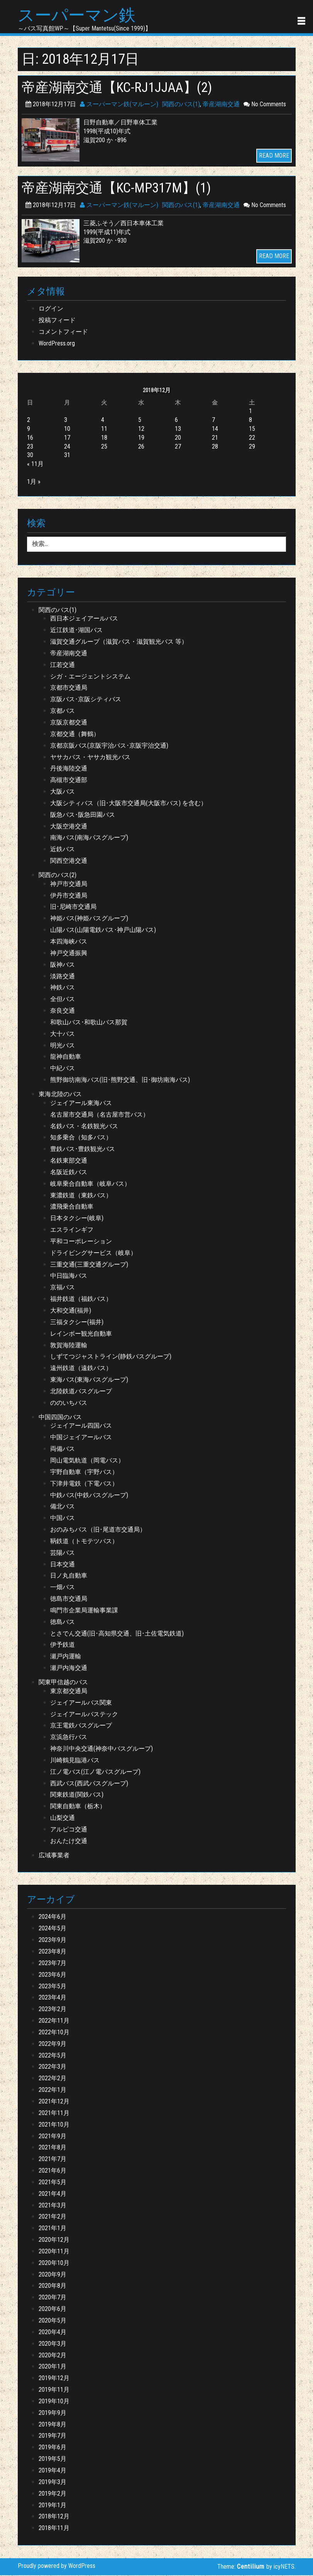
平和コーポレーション (81, 1242)
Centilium (250, 2567)
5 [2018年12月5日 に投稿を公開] (139, 420)
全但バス (62, 999)
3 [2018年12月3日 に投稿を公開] (65, 420)
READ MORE (274, 156)
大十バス (62, 1034)
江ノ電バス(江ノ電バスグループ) (95, 1772)
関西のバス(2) (57, 875)
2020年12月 (54, 2240)
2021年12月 (54, 2102)
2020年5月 (52, 2321)
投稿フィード (57, 321)
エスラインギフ (71, 1230)
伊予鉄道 (62, 1645)
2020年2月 (52, 2356)
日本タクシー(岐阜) (76, 1219)
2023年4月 (52, 1998)
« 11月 (35, 464)
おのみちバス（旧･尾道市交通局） (98, 1530)
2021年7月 (52, 2159)
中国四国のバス (60, 1417)
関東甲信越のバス (63, 1683)
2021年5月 (52, 2183)
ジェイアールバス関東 (81, 1703)
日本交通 (62, 1565)
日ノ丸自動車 (68, 1576)
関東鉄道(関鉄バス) (76, 1795)
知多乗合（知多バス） (81, 1138)
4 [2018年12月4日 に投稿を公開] (102, 420)
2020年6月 (52, 2309)
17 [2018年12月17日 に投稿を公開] (67, 438)
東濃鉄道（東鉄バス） (81, 1196)
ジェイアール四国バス (81, 1426)
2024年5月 (52, 1929)
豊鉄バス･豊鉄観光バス (82, 1149)
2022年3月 (52, 2067)
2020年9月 (52, 2275)
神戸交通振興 (68, 953)
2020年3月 (52, 2344)
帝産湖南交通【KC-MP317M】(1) (121, 188)
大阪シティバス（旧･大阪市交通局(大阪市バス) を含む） (128, 804)
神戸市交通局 (68, 884)
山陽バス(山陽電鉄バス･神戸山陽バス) (103, 930)
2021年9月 (52, 2137)
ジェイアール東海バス (81, 1103)
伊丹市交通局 (68, 896)
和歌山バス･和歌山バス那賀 (88, 1023)
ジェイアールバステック (84, 1715)
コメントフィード (63, 332)
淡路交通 (62, 977)
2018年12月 (54, 2517)
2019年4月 (52, 2471)
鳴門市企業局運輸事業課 (84, 1611)
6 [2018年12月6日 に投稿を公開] (176, 420)
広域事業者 (54, 1856)
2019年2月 (52, 2494)
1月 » (34, 482)
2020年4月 (52, 2332)
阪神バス (62, 965)
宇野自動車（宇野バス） (84, 1472)
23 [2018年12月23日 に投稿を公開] (30, 447)
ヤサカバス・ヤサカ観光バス (90, 758)
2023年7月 (52, 1963)
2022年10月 (54, 2033)
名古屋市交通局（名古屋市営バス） (99, 1115)
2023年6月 (52, 1975)
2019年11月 (54, 2390)
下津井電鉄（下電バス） (84, 1484)
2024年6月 (52, 1917)
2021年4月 (52, 2194)
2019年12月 (54, 2378)
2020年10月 (54, 2263)
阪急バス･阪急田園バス (82, 815)
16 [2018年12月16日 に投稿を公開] (30, 438)
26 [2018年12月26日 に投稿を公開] (141, 447)
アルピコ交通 (68, 1830)
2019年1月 (52, 2506)
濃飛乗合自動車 (71, 1207)
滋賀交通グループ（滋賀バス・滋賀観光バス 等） (119, 642)
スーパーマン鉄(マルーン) (119, 105)
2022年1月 (52, 2090)
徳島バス (62, 1622)
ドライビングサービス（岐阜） (93, 1253)
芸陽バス (62, 1553)
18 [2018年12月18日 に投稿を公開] (104, 438)
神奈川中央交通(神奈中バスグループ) (101, 1749)
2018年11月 (54, 2528)
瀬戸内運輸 (65, 1657)
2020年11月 (54, 2252)
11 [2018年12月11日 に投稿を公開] (104, 429)
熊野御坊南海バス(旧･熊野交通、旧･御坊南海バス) (120, 1080)
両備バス (62, 1449)
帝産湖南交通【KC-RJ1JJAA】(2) (122, 88)
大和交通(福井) (70, 1311)
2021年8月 (52, 2148)
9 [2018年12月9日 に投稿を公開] (28, 429)
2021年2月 (52, 2217)
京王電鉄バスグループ (81, 1726)
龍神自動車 (65, 1057)
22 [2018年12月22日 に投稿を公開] (252, 438)
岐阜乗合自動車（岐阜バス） (90, 1184)
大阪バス (62, 792)
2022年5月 (52, 2056)
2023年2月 (52, 2009)
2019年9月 (52, 2413)
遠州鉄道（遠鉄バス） (81, 1368)
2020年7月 (52, 2298)
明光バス (62, 1046)
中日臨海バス (68, 1276)
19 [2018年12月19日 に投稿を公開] (141, 438)
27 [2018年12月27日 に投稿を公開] (178, 447)
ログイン (51, 309)
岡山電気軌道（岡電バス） (87, 1461)
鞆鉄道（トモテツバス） (84, 1542)
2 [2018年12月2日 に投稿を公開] (28, 420)
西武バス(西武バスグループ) (89, 1784)
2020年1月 (52, 2367)
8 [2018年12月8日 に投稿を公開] (250, 420)
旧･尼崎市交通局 (73, 907)
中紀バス (62, 1069)
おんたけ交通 (68, 1841)
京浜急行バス (68, 1737)
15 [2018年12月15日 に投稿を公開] (252, 429)
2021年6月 (52, 2171)
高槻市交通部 (68, 780)
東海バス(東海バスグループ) (89, 1380)
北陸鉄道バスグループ (81, 1392)
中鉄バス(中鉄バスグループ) (89, 1496)
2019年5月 (52, 2459)
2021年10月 (54, 2125)
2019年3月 (52, 2482)
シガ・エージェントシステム (90, 677)
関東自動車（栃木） (78, 1807)
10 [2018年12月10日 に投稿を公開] (67, 429)
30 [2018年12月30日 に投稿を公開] (30, 456)
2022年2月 (52, 2079)
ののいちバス (68, 1403)
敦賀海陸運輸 (68, 1346)
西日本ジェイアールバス (84, 619)
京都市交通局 (68, 688)
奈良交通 (62, 1011)
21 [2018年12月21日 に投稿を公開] (215, 438)
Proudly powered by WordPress (56, 2567)
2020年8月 (52, 2286)
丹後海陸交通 (68, 769)
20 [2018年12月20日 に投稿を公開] (178, 438)
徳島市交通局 (68, 1599)
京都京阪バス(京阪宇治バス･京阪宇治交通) (109, 746)
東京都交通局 (68, 1691)
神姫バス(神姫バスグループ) (89, 919)
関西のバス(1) (181, 105)
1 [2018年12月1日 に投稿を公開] (250, 411)
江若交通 (62, 665)
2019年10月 (54, 2402)
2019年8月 (52, 2425)
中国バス (62, 1518)
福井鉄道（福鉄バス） (81, 1299)
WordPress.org (57, 344)
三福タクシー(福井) (76, 1322)
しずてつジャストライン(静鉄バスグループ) (110, 1357)
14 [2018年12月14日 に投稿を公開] (215, 429)
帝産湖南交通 (221, 105)
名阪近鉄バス (68, 1173)
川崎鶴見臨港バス (75, 1761)
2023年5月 (52, 1987)
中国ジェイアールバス (81, 1438)
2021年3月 (52, 2206)
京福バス (62, 1288)
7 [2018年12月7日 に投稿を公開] (213, 420)
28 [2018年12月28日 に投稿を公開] (215, 447)
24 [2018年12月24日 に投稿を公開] (67, 447)
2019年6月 (52, 2448)
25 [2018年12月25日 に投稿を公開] (104, 447)
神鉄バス (62, 988)
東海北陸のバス (60, 1094)
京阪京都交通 (68, 723)
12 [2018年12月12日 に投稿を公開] (141, 429)
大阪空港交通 (68, 827)
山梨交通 (62, 1818)
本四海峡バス (68, 942)
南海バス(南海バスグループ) (89, 838)
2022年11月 (54, 2021)
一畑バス (62, 1588)
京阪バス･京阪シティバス (85, 700)
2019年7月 (52, 2436)
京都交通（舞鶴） (75, 734)
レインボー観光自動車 (81, 1334)
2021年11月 (54, 2113)
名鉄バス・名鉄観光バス (84, 1127)
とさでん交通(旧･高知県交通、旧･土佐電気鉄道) (117, 1634)
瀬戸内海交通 (68, 1668)
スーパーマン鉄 (79, 16)
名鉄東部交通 (68, 1161)
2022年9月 (52, 2044)
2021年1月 (52, 2229)
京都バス (62, 711)
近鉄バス (62, 850)
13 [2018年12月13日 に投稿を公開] (178, 429)
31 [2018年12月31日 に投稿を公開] (67, 456)
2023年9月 (52, 1940)
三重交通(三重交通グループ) (89, 1265)
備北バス (62, 1507)
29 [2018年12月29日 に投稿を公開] (252, 447)
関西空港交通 (68, 861)
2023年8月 (52, 1952)
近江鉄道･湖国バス (76, 630)
